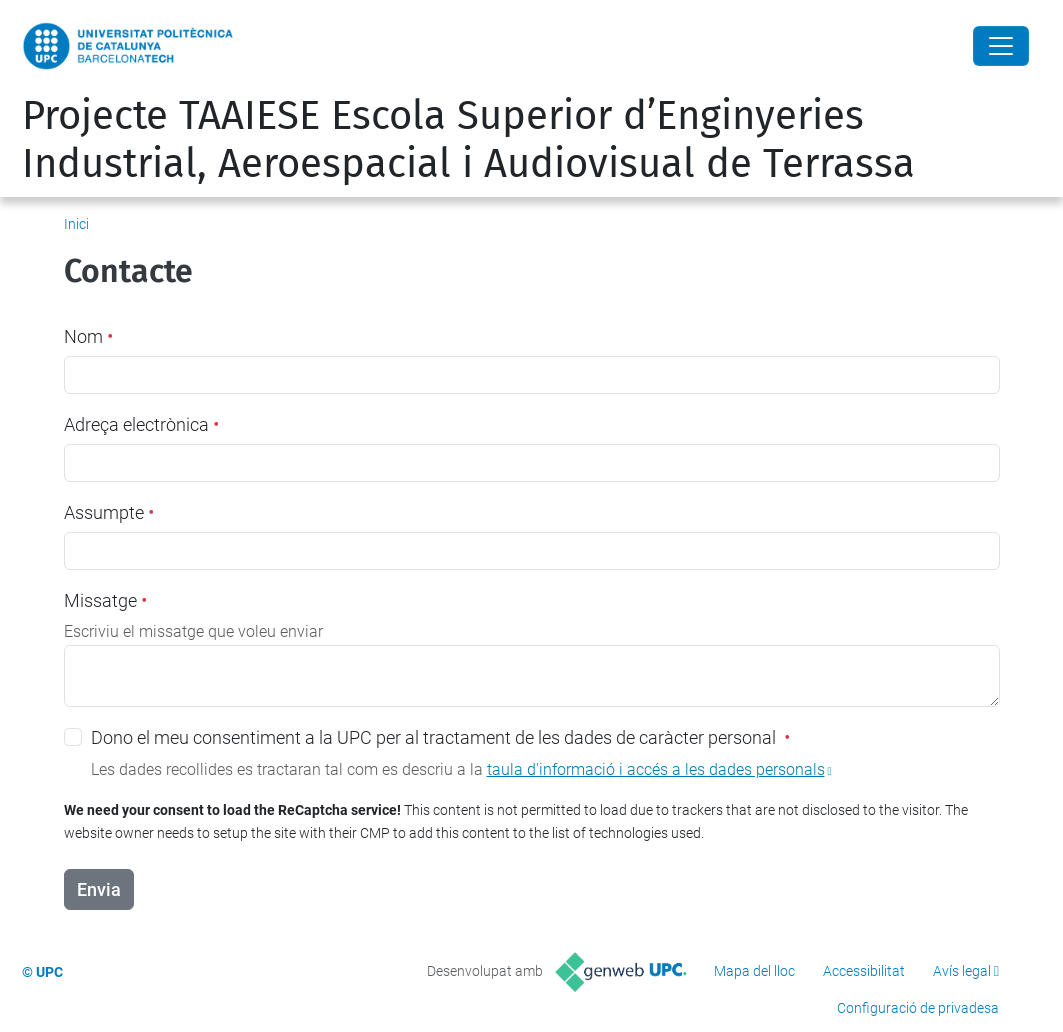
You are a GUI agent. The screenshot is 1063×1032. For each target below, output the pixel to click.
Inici (76, 224)
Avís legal (962, 971)
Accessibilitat (864, 971)
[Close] (1001, 46)
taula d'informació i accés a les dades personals (656, 769)
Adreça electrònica (141, 424)
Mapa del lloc (754, 971)
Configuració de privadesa (918, 1008)
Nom (88, 336)
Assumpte (109, 512)
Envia (99, 889)
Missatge (105, 600)
